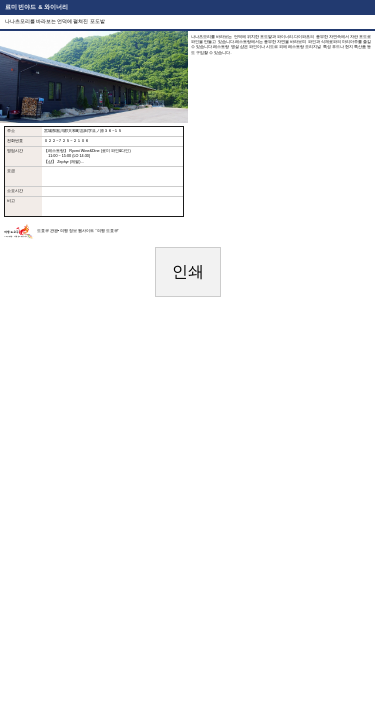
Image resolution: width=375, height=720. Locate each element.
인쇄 (188, 271)
